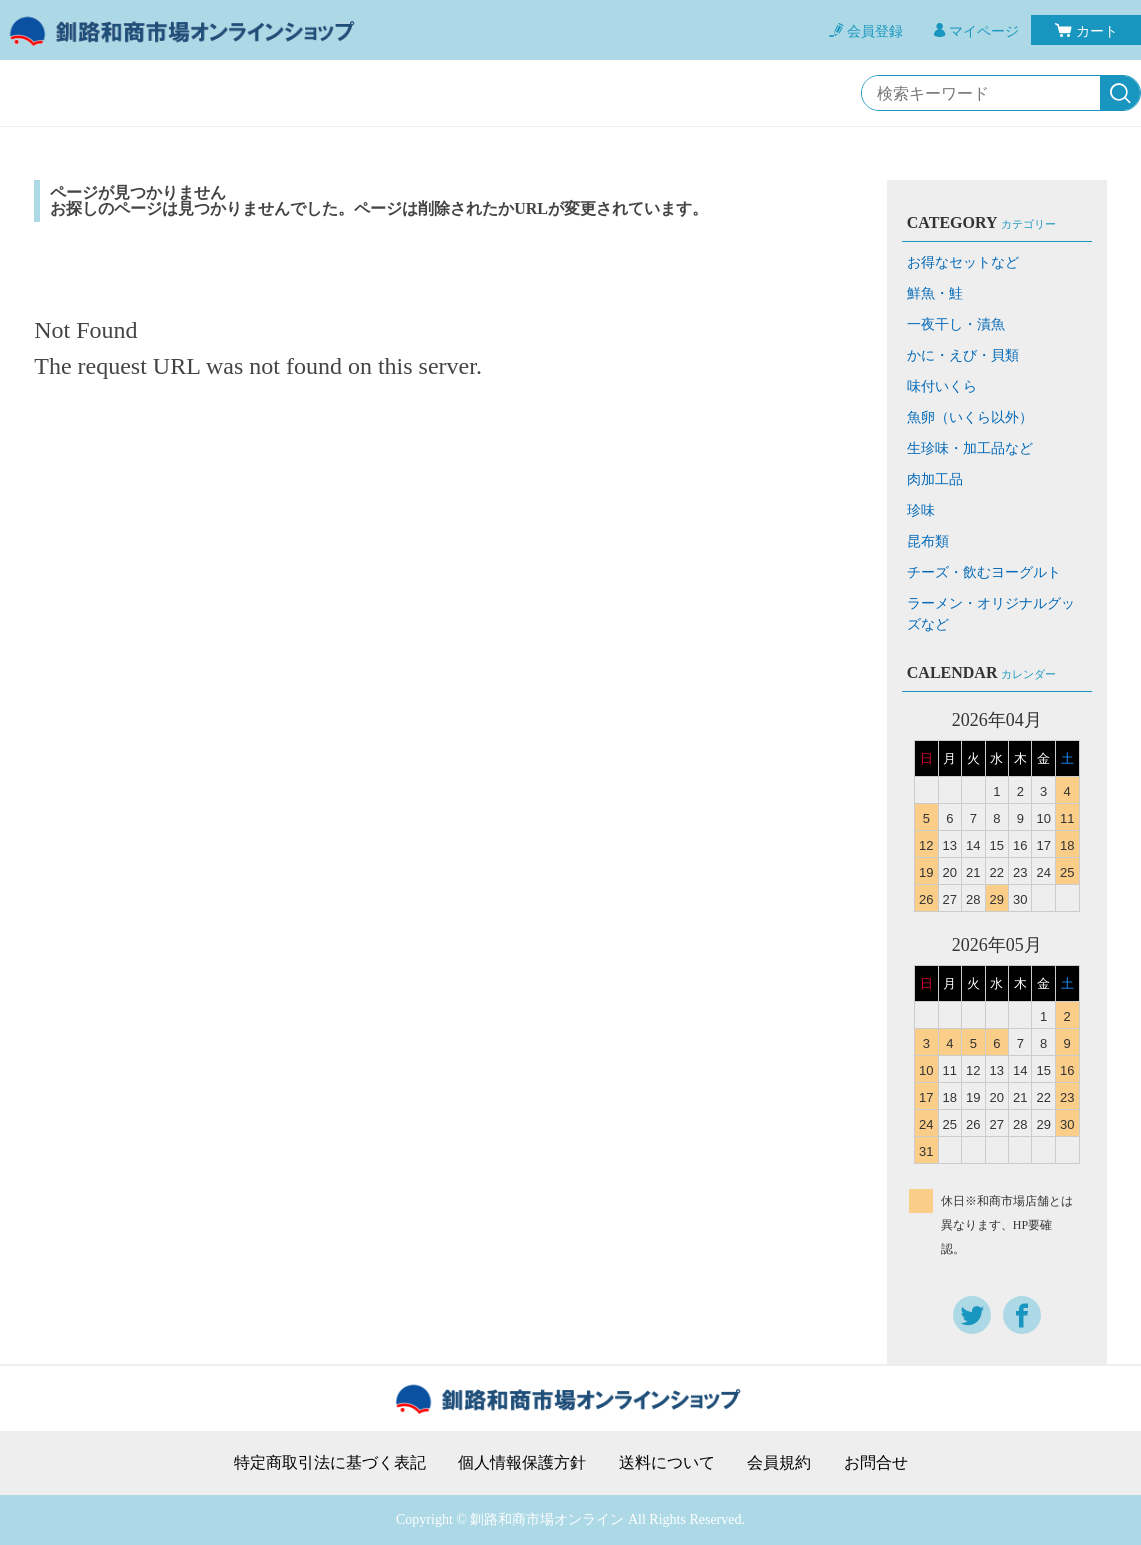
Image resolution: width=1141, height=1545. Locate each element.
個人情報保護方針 (522, 1463)
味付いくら (942, 386)
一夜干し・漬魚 (956, 324)
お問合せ (876, 1463)
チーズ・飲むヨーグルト (984, 572)
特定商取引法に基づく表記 (330, 1463)
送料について (667, 1463)
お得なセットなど (963, 262)
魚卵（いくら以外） (970, 417)
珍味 (921, 510)
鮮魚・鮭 (935, 293)
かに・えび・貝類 (963, 355)
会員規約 (779, 1463)
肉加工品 (935, 479)
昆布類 (928, 541)
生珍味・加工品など (970, 448)
